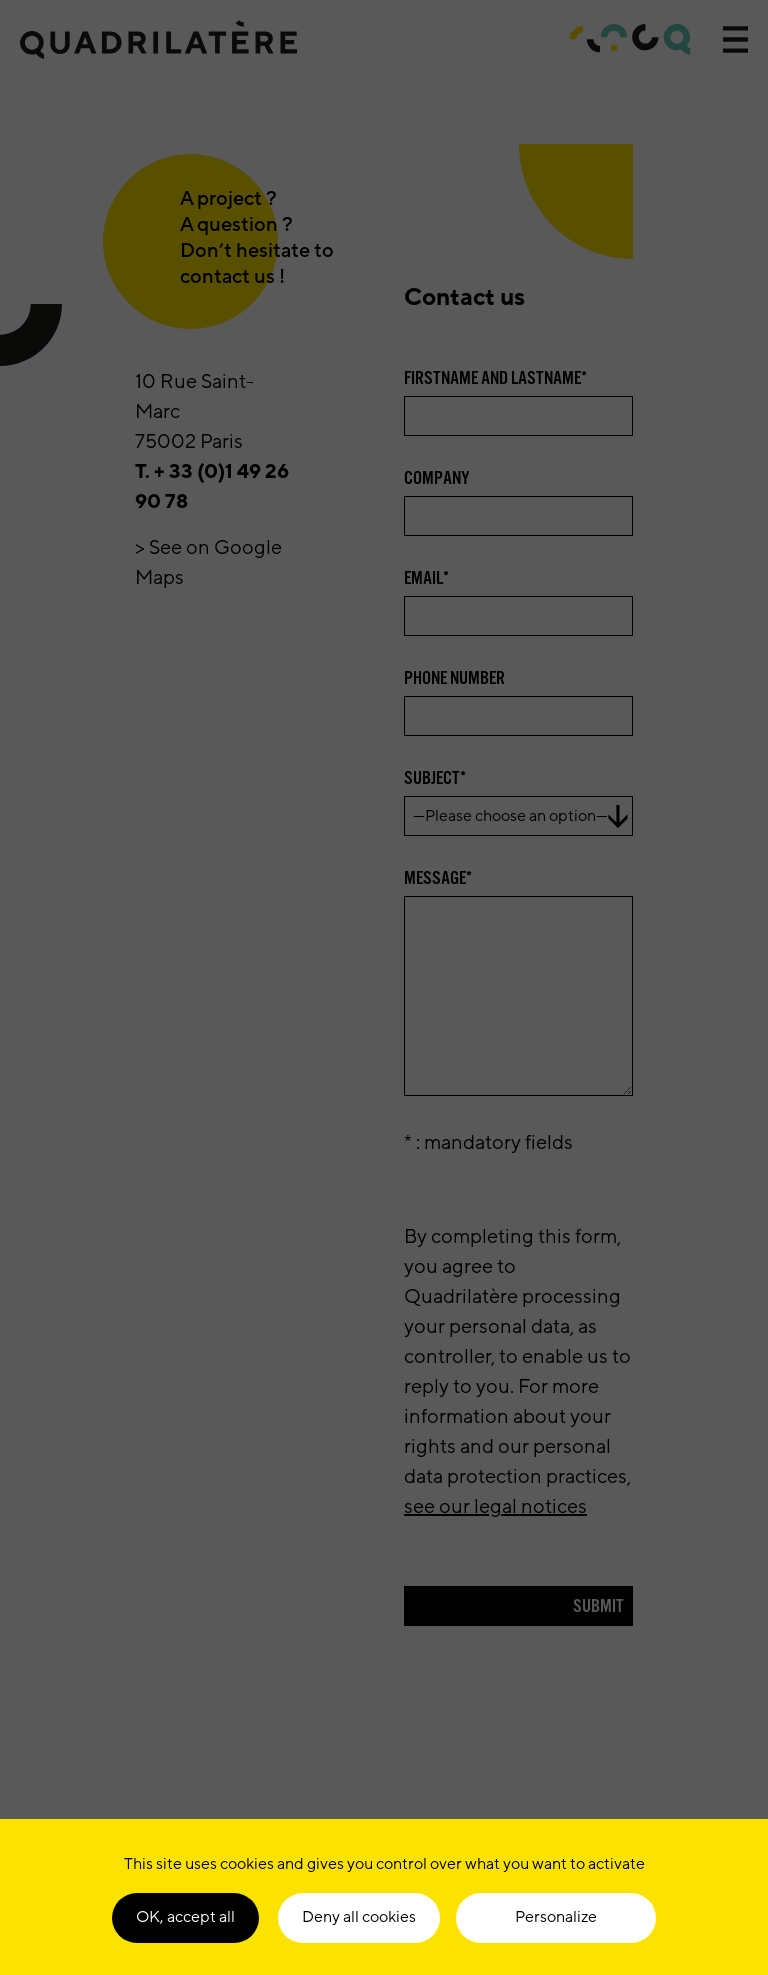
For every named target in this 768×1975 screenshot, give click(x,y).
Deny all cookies (359, 1917)
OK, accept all (185, 1917)
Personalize (556, 1917)
